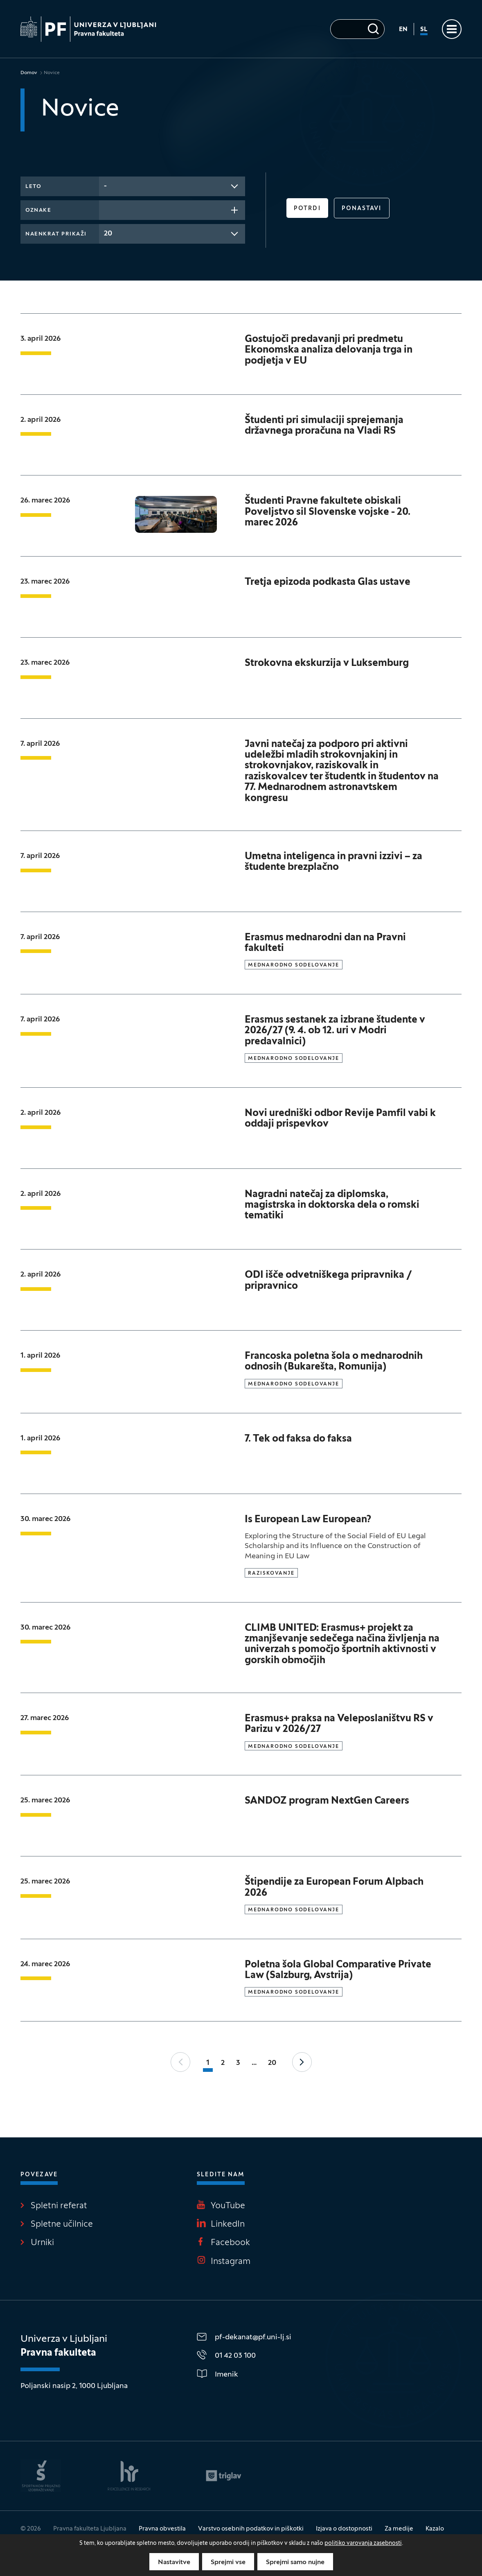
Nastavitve (174, 2562)
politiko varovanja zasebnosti (363, 2543)
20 (272, 2063)
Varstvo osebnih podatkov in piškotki (251, 2529)
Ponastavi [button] (362, 208)
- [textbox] (105, 186)
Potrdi (307, 208)
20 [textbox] (108, 233)
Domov (28, 72)
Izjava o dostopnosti (344, 2529)
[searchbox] (106, 209)
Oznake (38, 210)
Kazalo (435, 2529)
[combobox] (172, 186)
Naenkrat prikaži (56, 234)
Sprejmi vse (228, 2562)
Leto (33, 186)
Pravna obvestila (162, 2529)
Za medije (399, 2529)
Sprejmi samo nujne (295, 2562)
